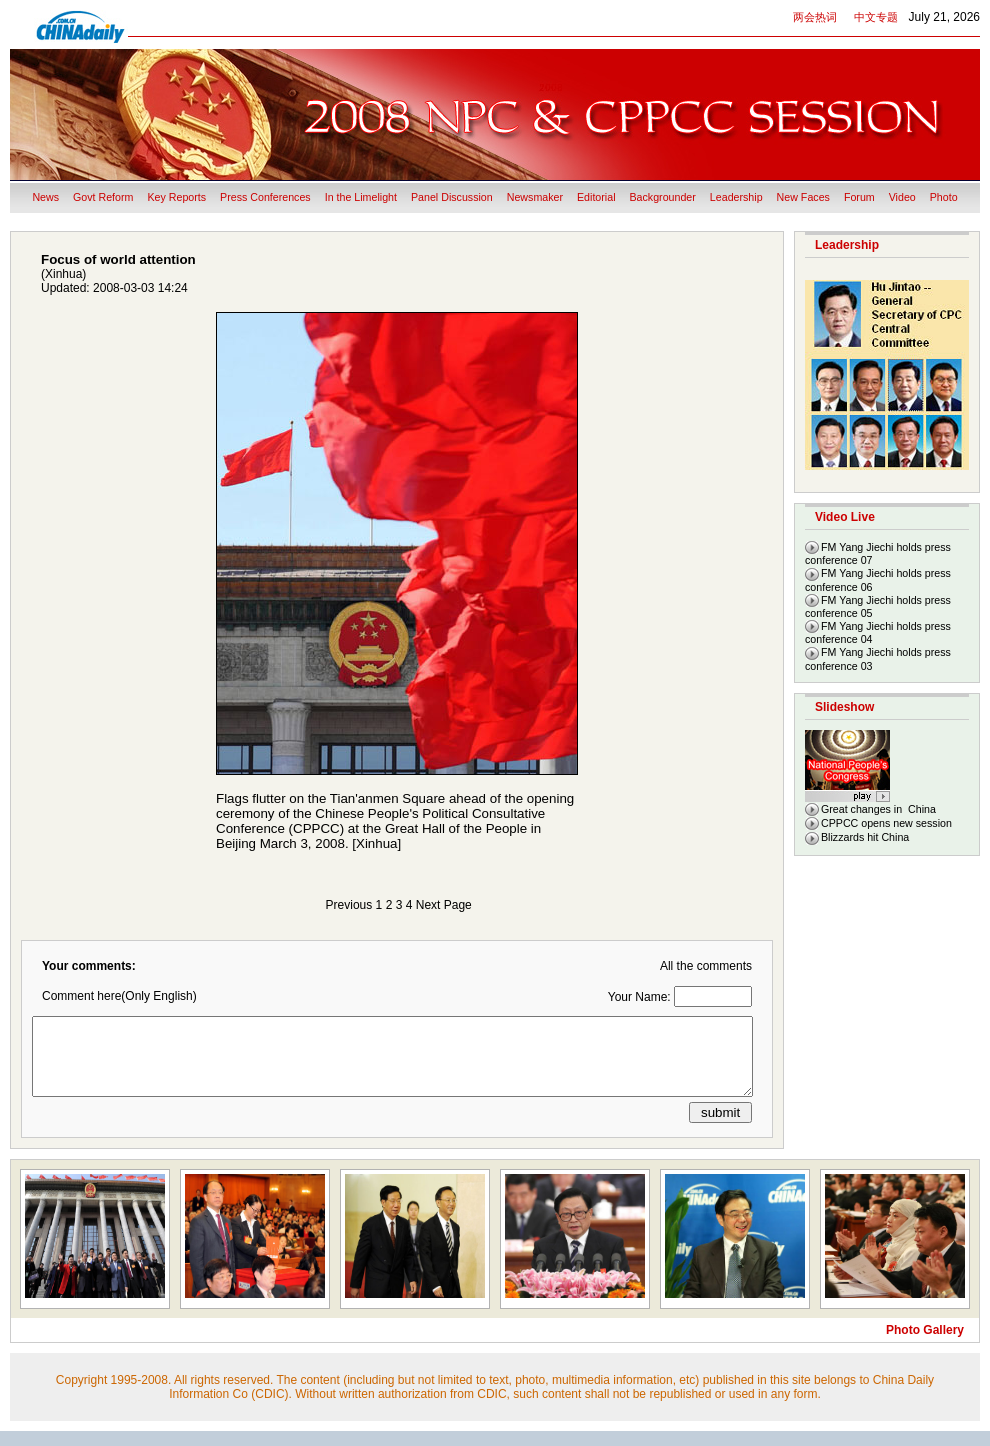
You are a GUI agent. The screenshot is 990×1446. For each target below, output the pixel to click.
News (45, 197)
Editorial (596, 197)
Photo (944, 197)
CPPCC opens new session (886, 823)
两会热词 (815, 17)
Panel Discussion (452, 197)
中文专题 (876, 17)
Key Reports (176, 197)
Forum (859, 197)
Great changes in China (878, 809)
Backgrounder (663, 197)
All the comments (706, 966)
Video (902, 197)
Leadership (736, 197)
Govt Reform (103, 197)
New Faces (803, 197)
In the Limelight (361, 197)
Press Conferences (265, 197)
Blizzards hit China (865, 837)
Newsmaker (535, 197)
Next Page (444, 905)
